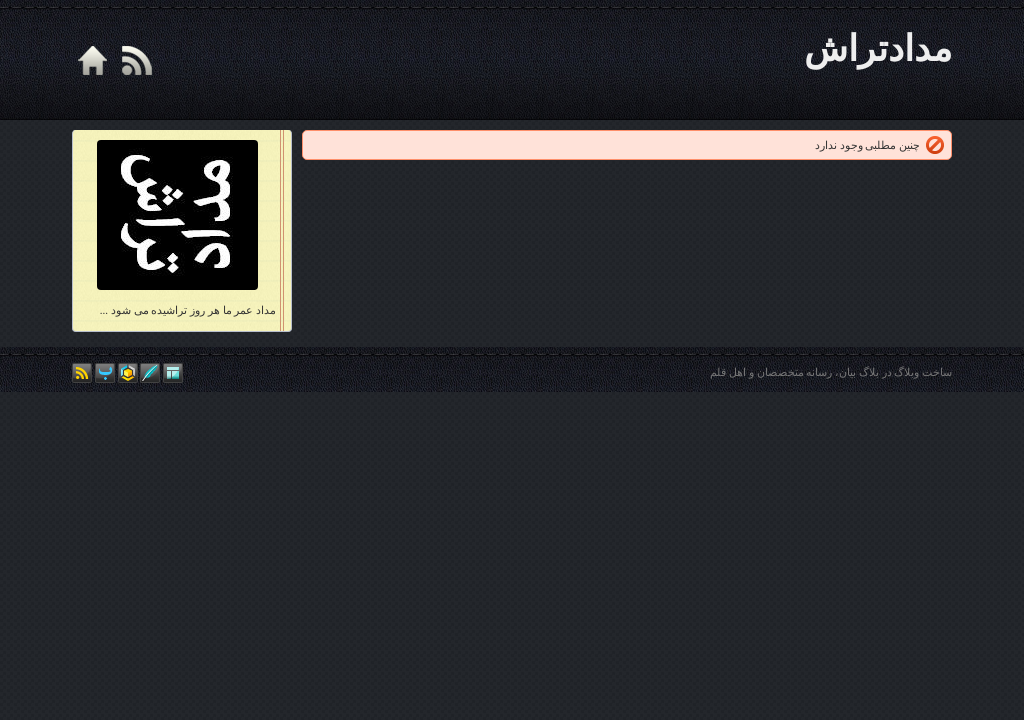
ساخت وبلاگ (923, 372)
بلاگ (869, 372)
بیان (847, 372)
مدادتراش (878, 49)
